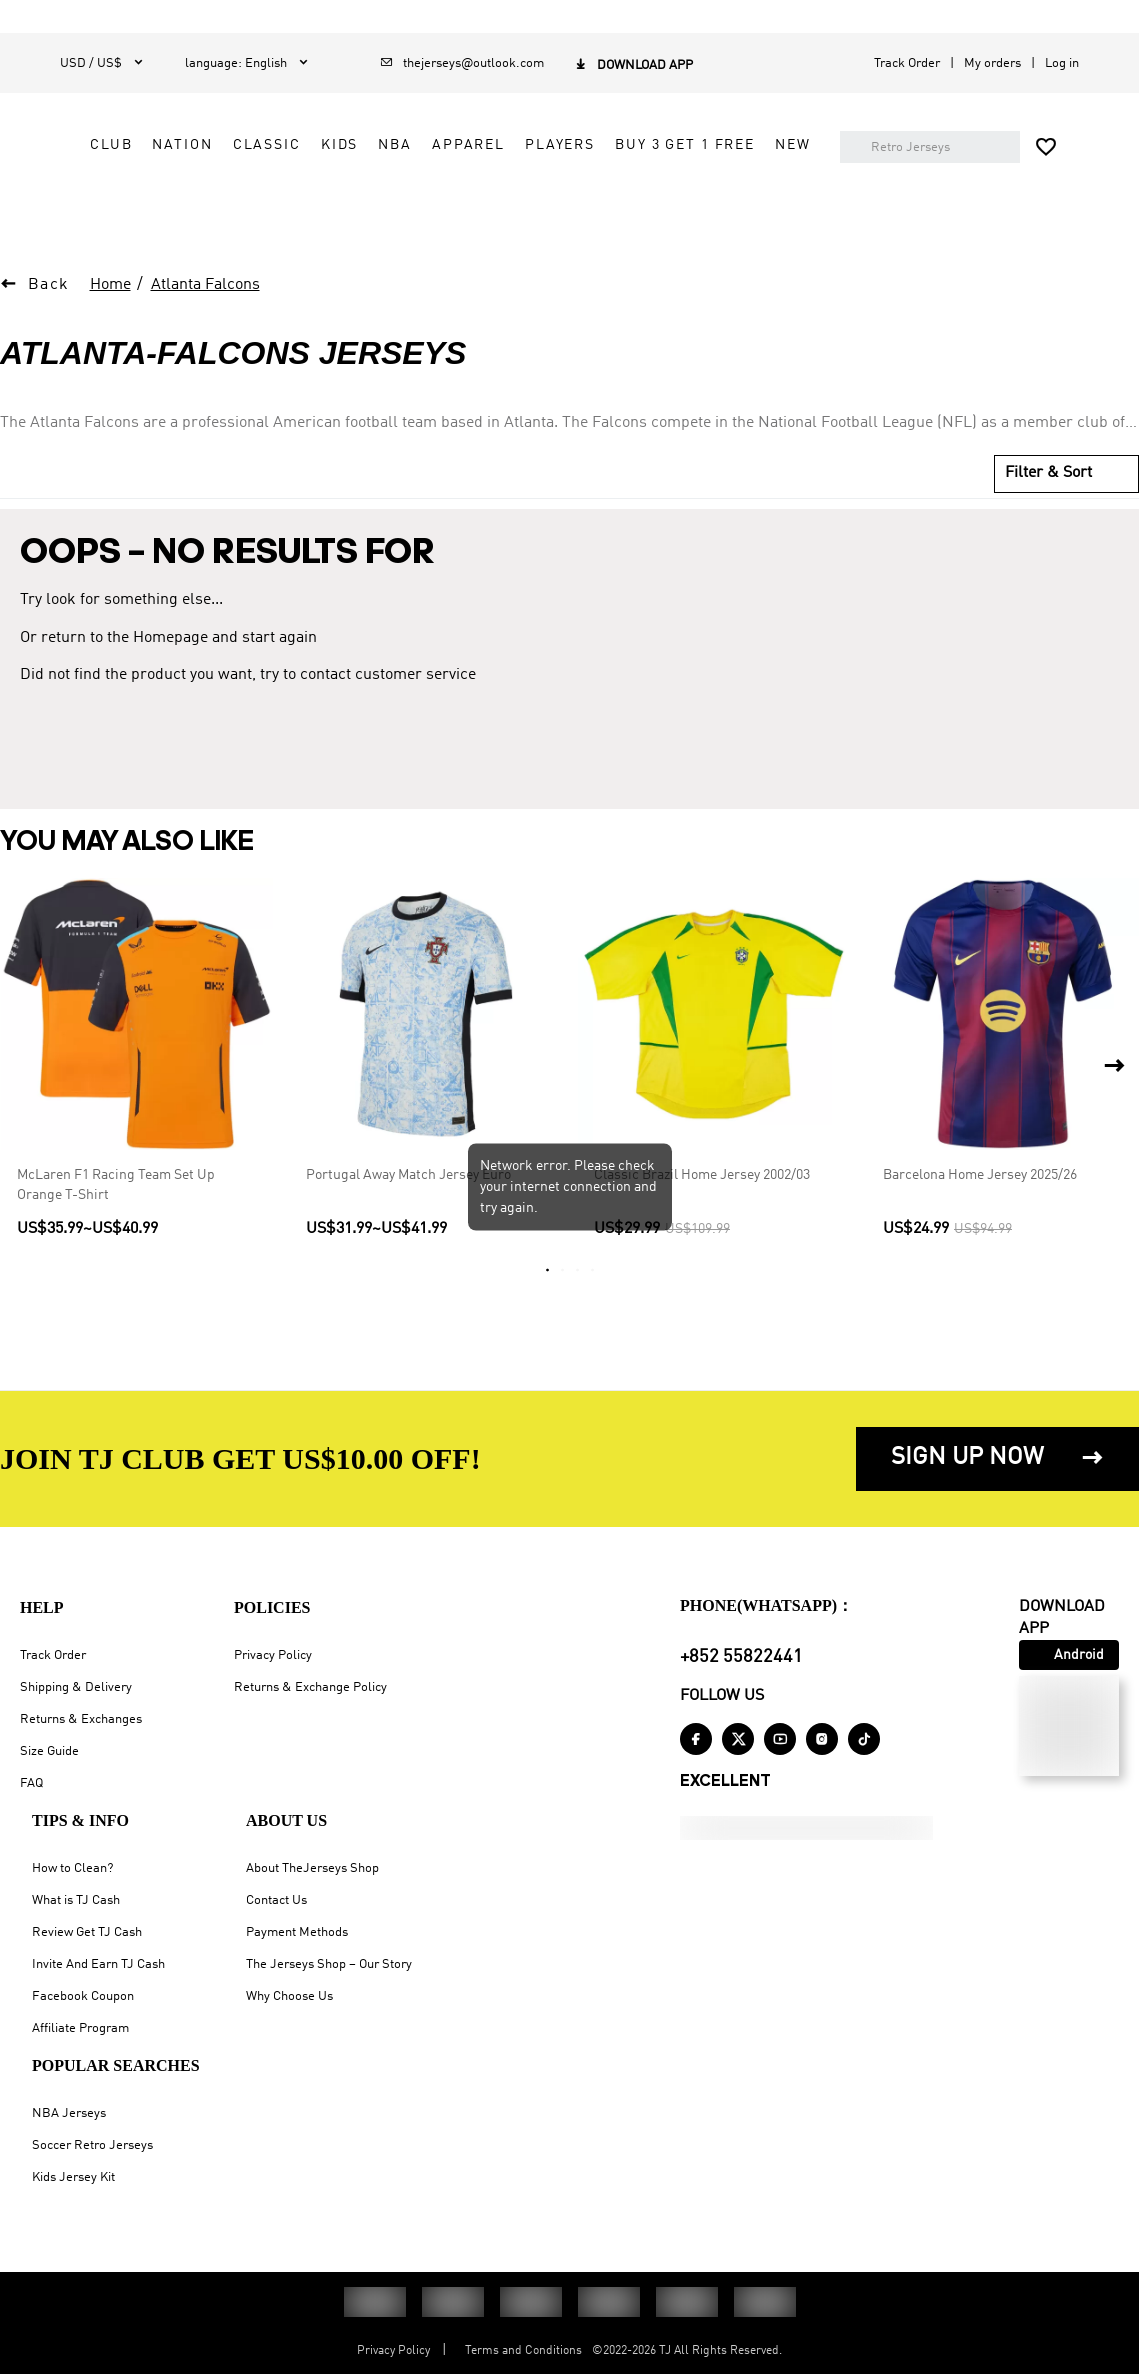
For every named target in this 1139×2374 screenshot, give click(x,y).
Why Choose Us (289, 1996)
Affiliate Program (80, 2028)
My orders (992, 63)
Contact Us (276, 1900)
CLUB (499, 145)
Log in (1062, 63)
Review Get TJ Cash (87, 1932)
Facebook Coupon (83, 1996)
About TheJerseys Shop (312, 1868)
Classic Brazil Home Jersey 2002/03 (702, 1227)
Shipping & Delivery (76, 1687)
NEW (496, 235)
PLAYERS (606, 190)
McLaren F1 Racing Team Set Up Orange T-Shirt (116, 1237)
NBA (784, 145)
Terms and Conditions (523, 2351)
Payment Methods (297, 1932)
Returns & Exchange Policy (310, 1687)
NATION (571, 145)
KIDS (727, 145)
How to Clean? (72, 1868)
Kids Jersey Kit (73, 2177)
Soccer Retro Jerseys (92, 2145)
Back (49, 338)
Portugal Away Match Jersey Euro (408, 1227)
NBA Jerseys (69, 2113)
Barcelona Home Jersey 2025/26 (980, 1227)
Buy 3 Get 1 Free (732, 190)
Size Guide (49, 1751)
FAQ (31, 1783)
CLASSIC (655, 145)
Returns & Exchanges (81, 1719)
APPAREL (514, 190)
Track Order (907, 63)
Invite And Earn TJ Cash (98, 1964)
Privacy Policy (273, 1655)
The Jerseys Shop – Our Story (329, 1964)
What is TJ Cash (76, 1900)
